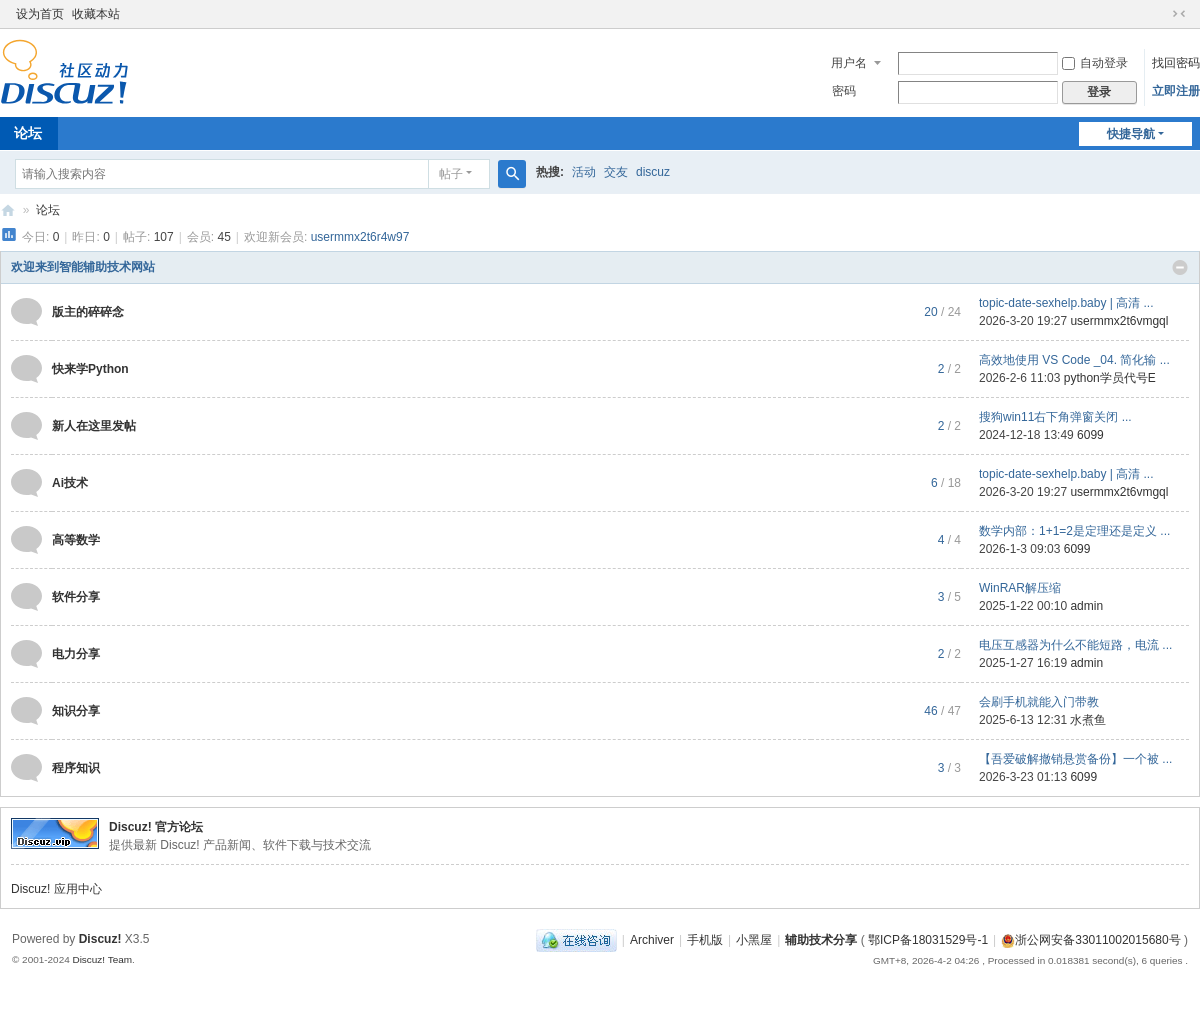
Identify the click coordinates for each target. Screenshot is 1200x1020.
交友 (616, 172)
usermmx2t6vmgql (1119, 321)
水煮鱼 (1088, 720)
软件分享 (76, 597)
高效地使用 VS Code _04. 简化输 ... (1074, 360)
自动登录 (1095, 63)
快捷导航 (1131, 134)
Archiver (652, 940)
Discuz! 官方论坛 (156, 827)
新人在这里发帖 (94, 426)
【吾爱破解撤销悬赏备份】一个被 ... (1075, 759)
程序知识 (76, 768)
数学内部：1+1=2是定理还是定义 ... (1074, 531)
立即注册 (1176, 91)
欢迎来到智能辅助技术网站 (83, 267)
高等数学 (76, 540)
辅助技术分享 (821, 940)
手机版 (705, 940)
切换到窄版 (1179, 14)
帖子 (451, 174)
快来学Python (90, 369)
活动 (584, 172)
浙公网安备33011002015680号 (1090, 940)
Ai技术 (70, 483)
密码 (844, 91)
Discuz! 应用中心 (56, 889)
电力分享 (76, 654)
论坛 (48, 210)
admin (1086, 606)
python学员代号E (1110, 378)
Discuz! (100, 939)
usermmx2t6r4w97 (360, 237)
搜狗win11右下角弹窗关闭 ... (1055, 417)
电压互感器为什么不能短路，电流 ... (1075, 645)
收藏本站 (96, 14)
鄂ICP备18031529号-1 (928, 940)
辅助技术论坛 (8, 210)
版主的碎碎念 (88, 312)
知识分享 (76, 711)
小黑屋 (754, 940)
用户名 (849, 63)
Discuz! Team (102, 959)
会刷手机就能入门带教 (1039, 702)
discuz (653, 172)
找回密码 (1176, 63)
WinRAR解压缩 (1020, 588)
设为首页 (40, 14)
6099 (1090, 435)
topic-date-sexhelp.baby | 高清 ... (1066, 303)
